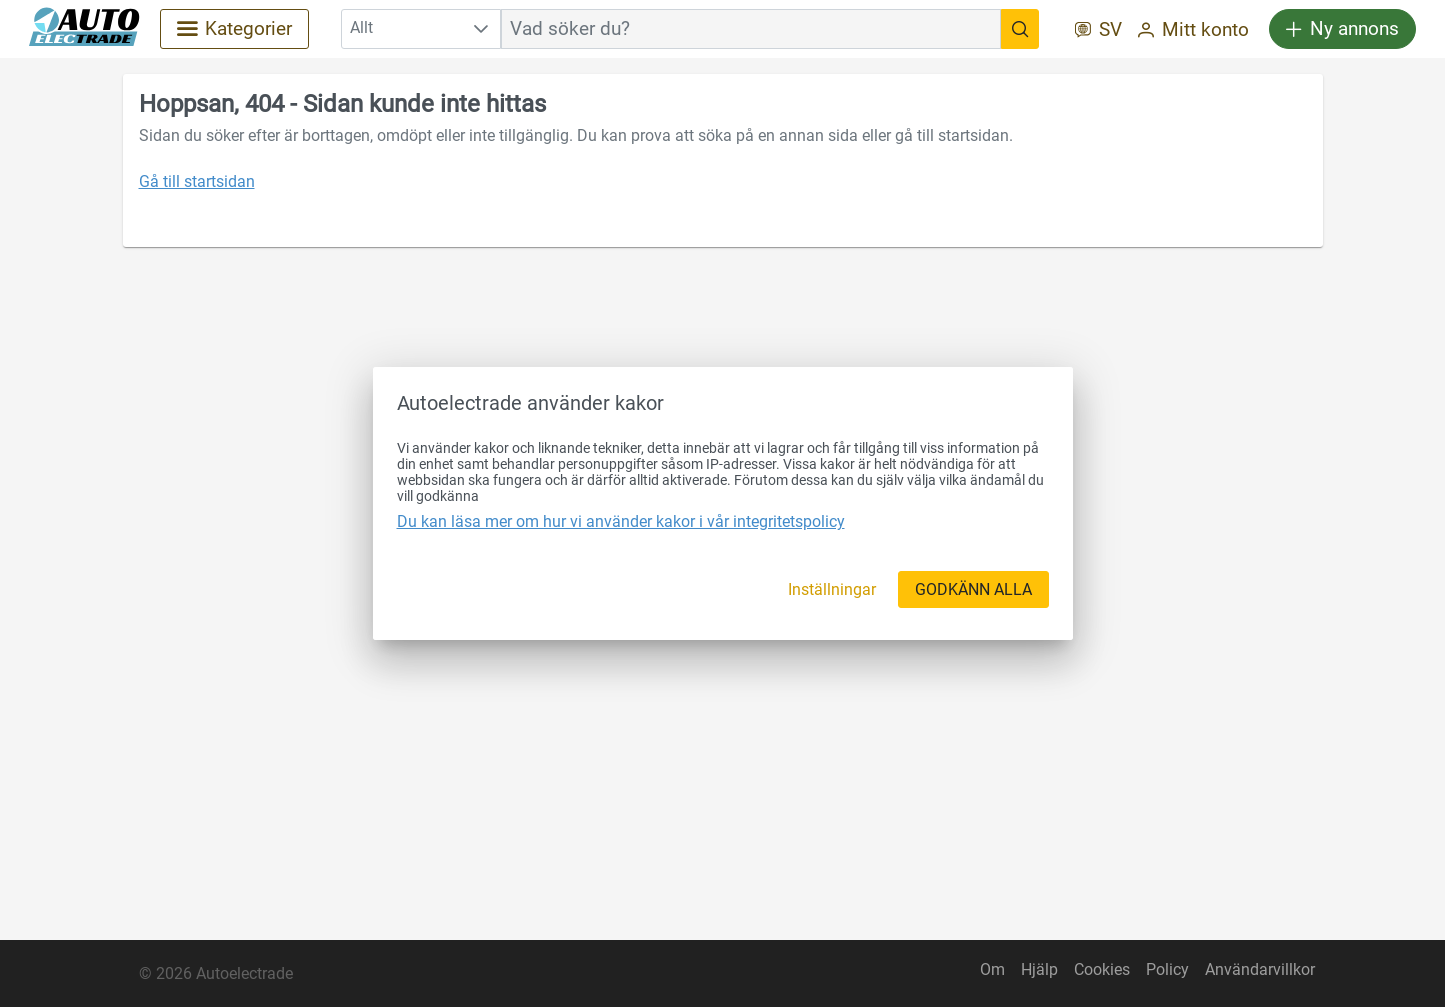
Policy (1167, 969)
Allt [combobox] (361, 27)
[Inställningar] (832, 589)
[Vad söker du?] (1020, 29)
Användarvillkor (1260, 969)
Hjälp (1039, 969)
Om (992, 969)
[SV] (1098, 32)
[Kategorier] (234, 29)
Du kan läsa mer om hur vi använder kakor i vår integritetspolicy (621, 521)
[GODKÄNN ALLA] (973, 589)
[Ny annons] (1342, 29)
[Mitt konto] (1193, 32)
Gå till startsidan (197, 181)
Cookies (1102, 969)
